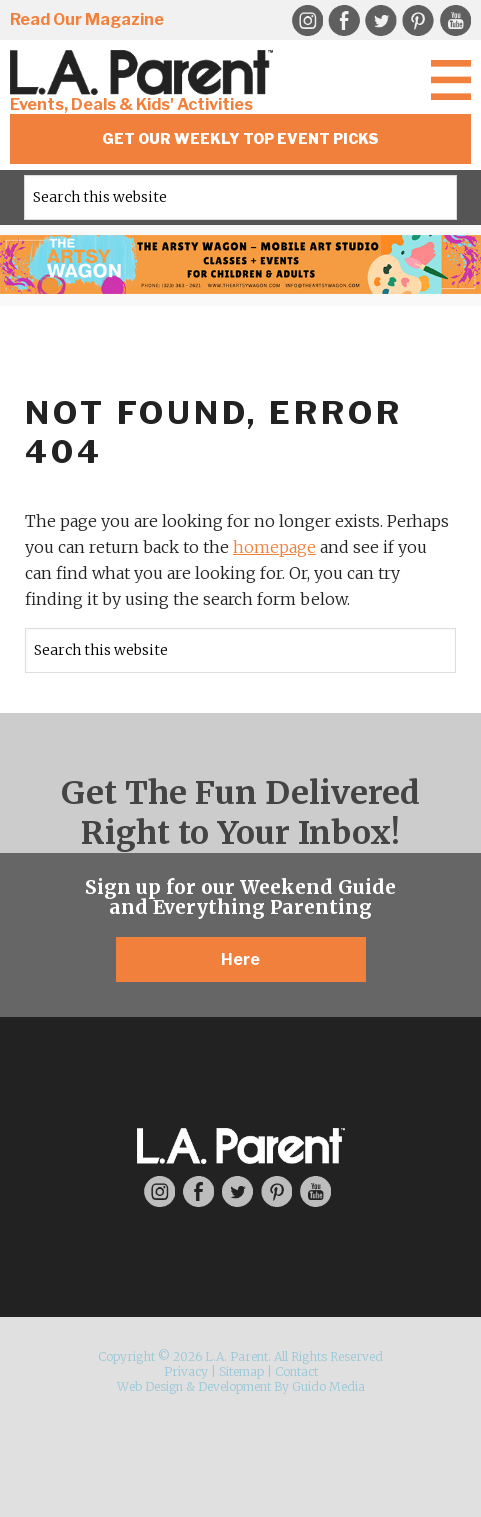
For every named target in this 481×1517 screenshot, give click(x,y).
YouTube (455, 21)
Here (240, 959)
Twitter (381, 21)
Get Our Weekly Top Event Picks (240, 138)
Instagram (307, 21)
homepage (274, 547)
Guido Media (328, 1386)
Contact (296, 1371)
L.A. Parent (145, 72)
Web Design (150, 1386)
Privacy (186, 1371)
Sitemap (241, 1371)
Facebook (344, 21)
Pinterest (418, 21)
